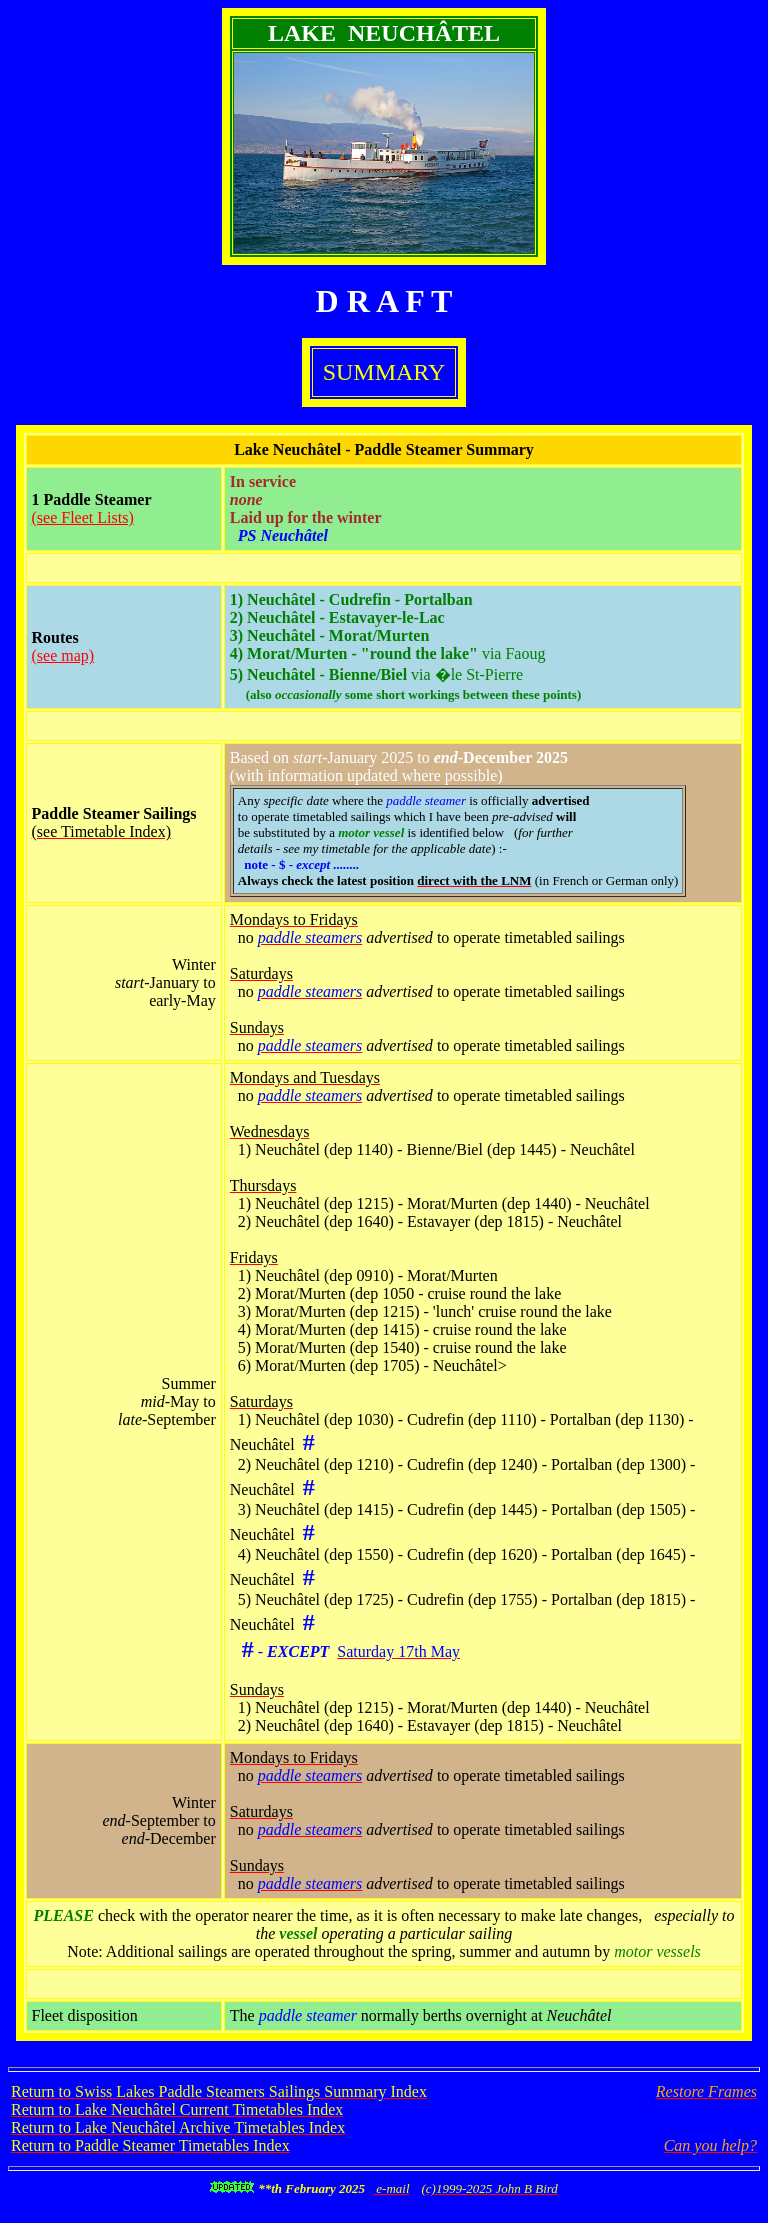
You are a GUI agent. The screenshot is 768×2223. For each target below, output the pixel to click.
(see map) (63, 655)
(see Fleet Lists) (83, 517)
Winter (194, 964)
